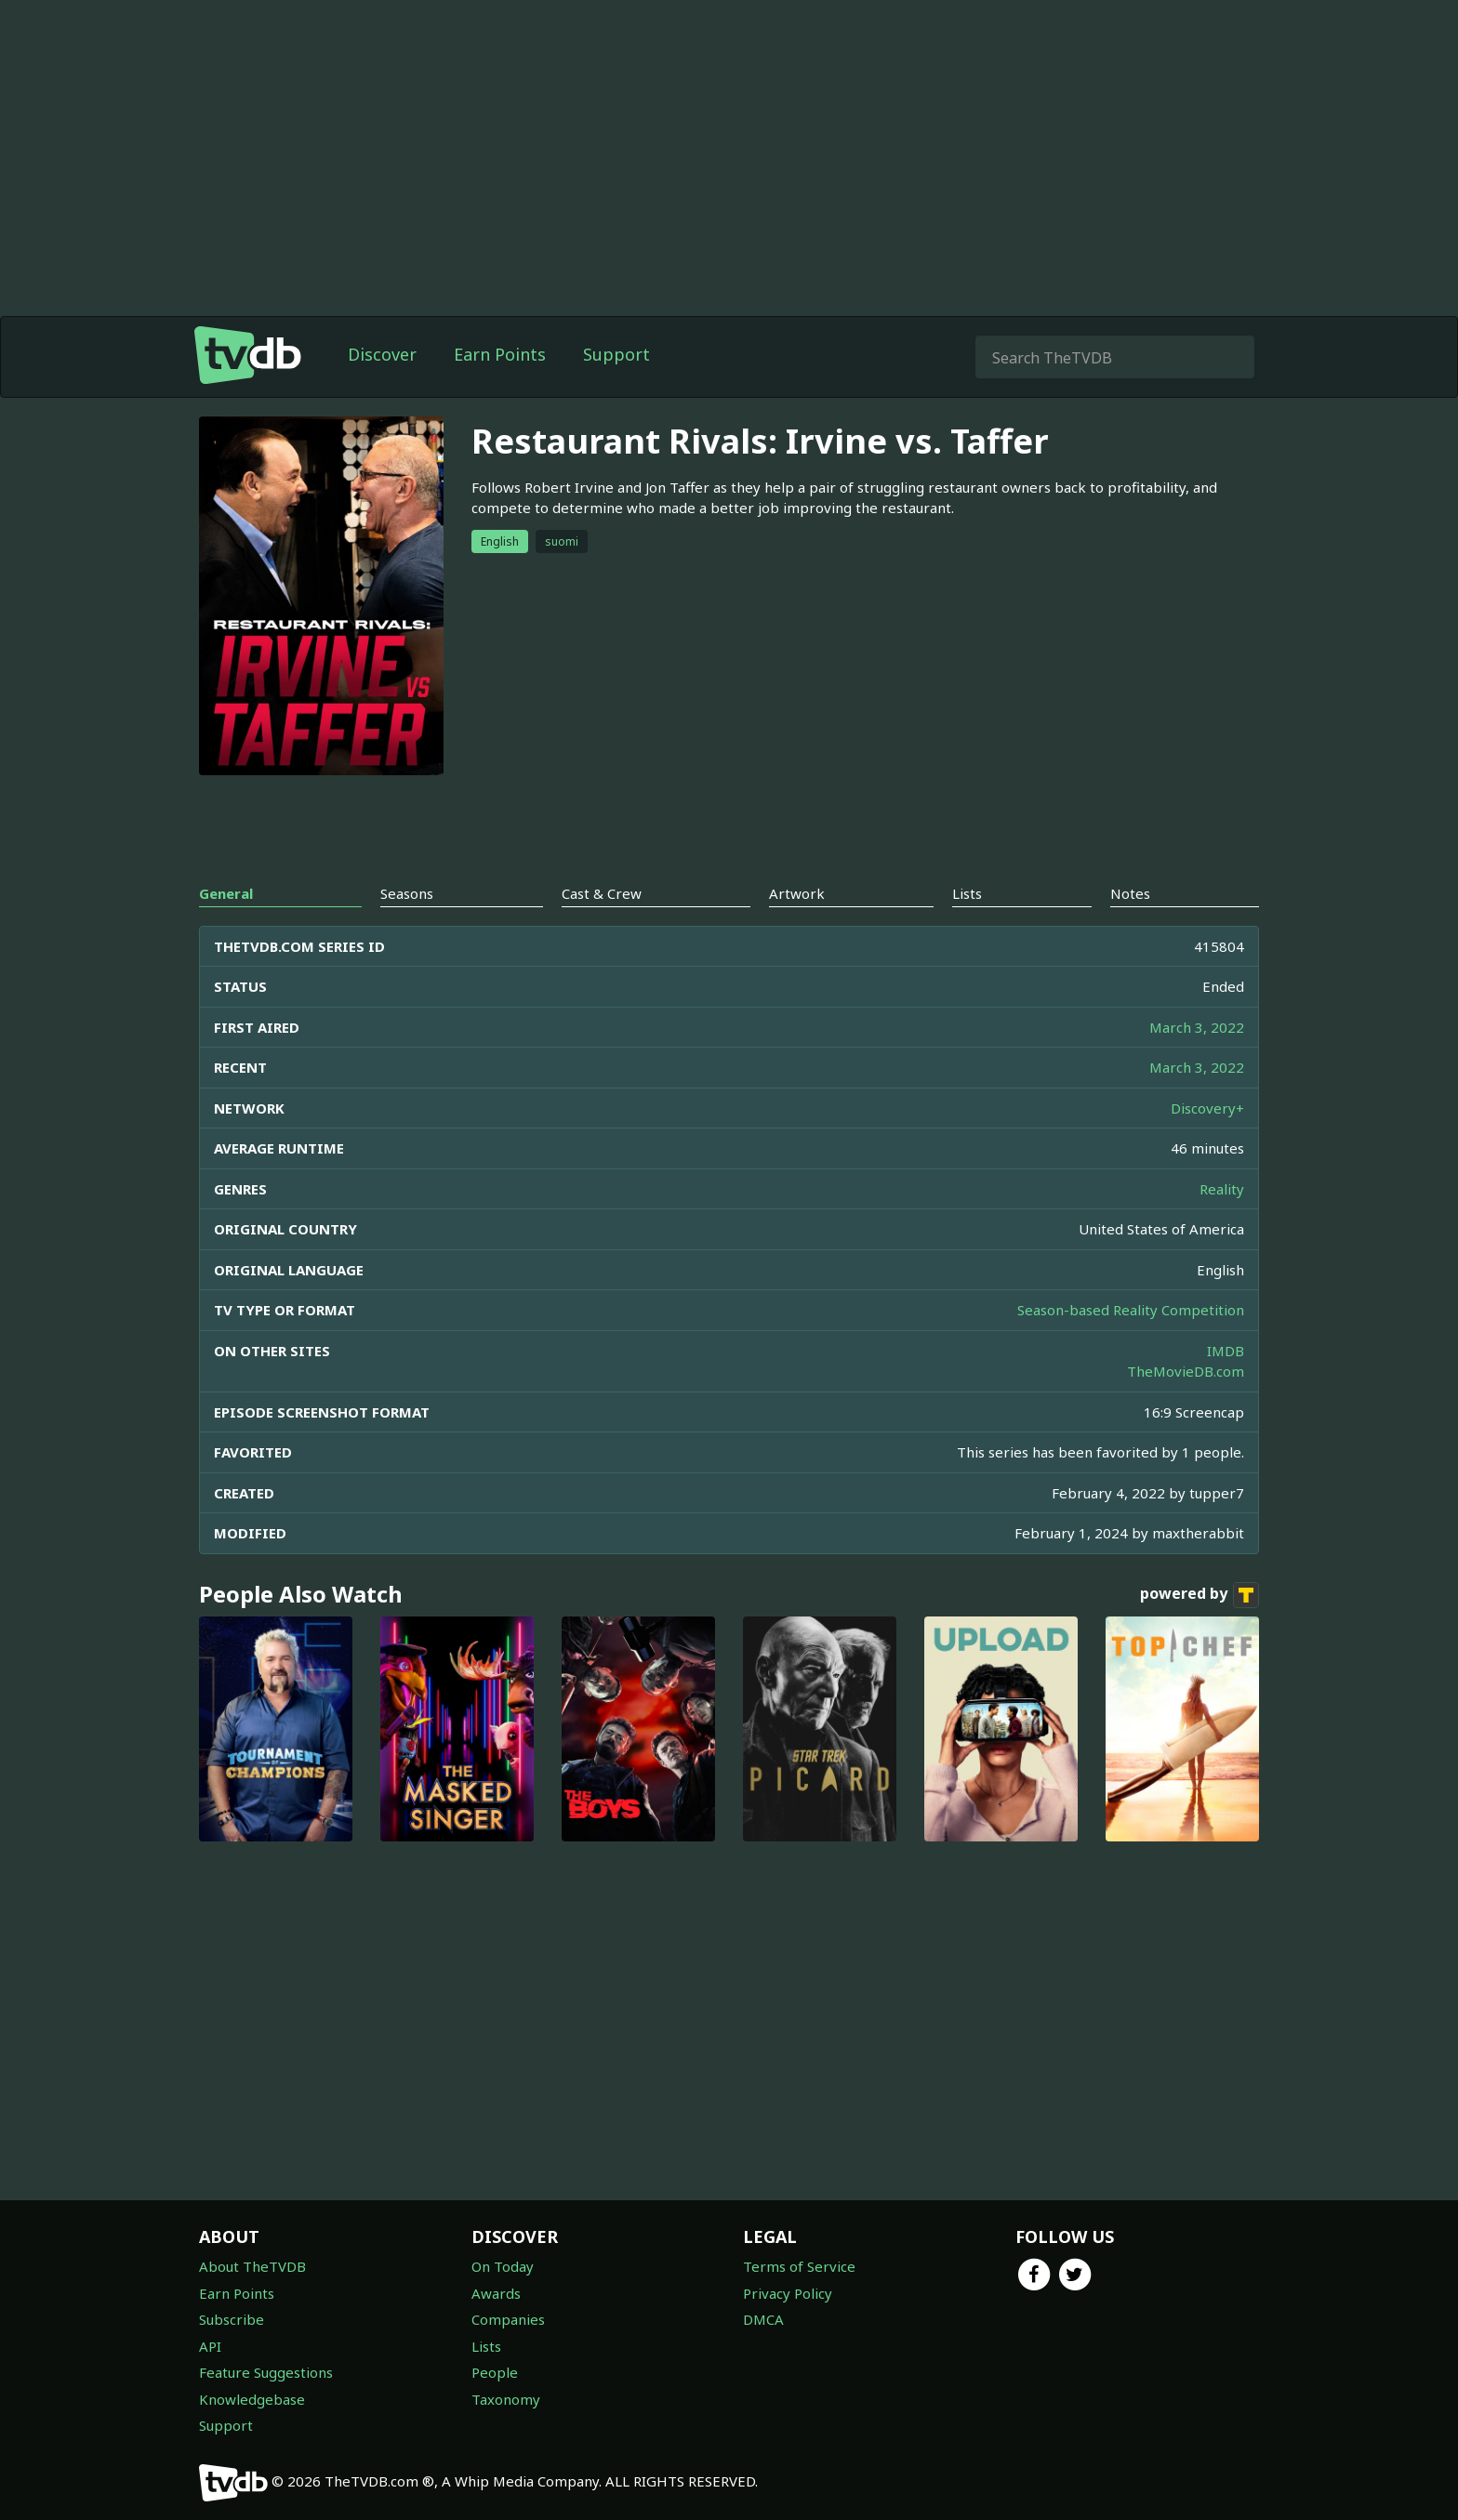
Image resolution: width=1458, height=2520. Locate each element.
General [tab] (226, 893)
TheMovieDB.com (1185, 1371)
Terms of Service (799, 2266)
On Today (502, 2266)
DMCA (763, 2319)
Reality (1222, 1189)
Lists (486, 2346)
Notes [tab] (1130, 893)
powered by (1199, 1595)
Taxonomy (505, 2399)
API (210, 2346)
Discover (382, 354)
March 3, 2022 (1196, 1027)
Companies (508, 2319)
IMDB (1225, 1350)
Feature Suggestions (266, 2372)
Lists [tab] (967, 893)
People (494, 2372)
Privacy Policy (787, 2293)
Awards (496, 2293)
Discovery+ (1207, 1108)
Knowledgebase (252, 2399)
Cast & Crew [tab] (602, 893)
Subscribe (231, 2319)
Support (616, 354)
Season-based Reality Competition (1130, 1309)
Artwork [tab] (797, 893)
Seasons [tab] (406, 893)
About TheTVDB (252, 2266)
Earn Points (500, 354)
